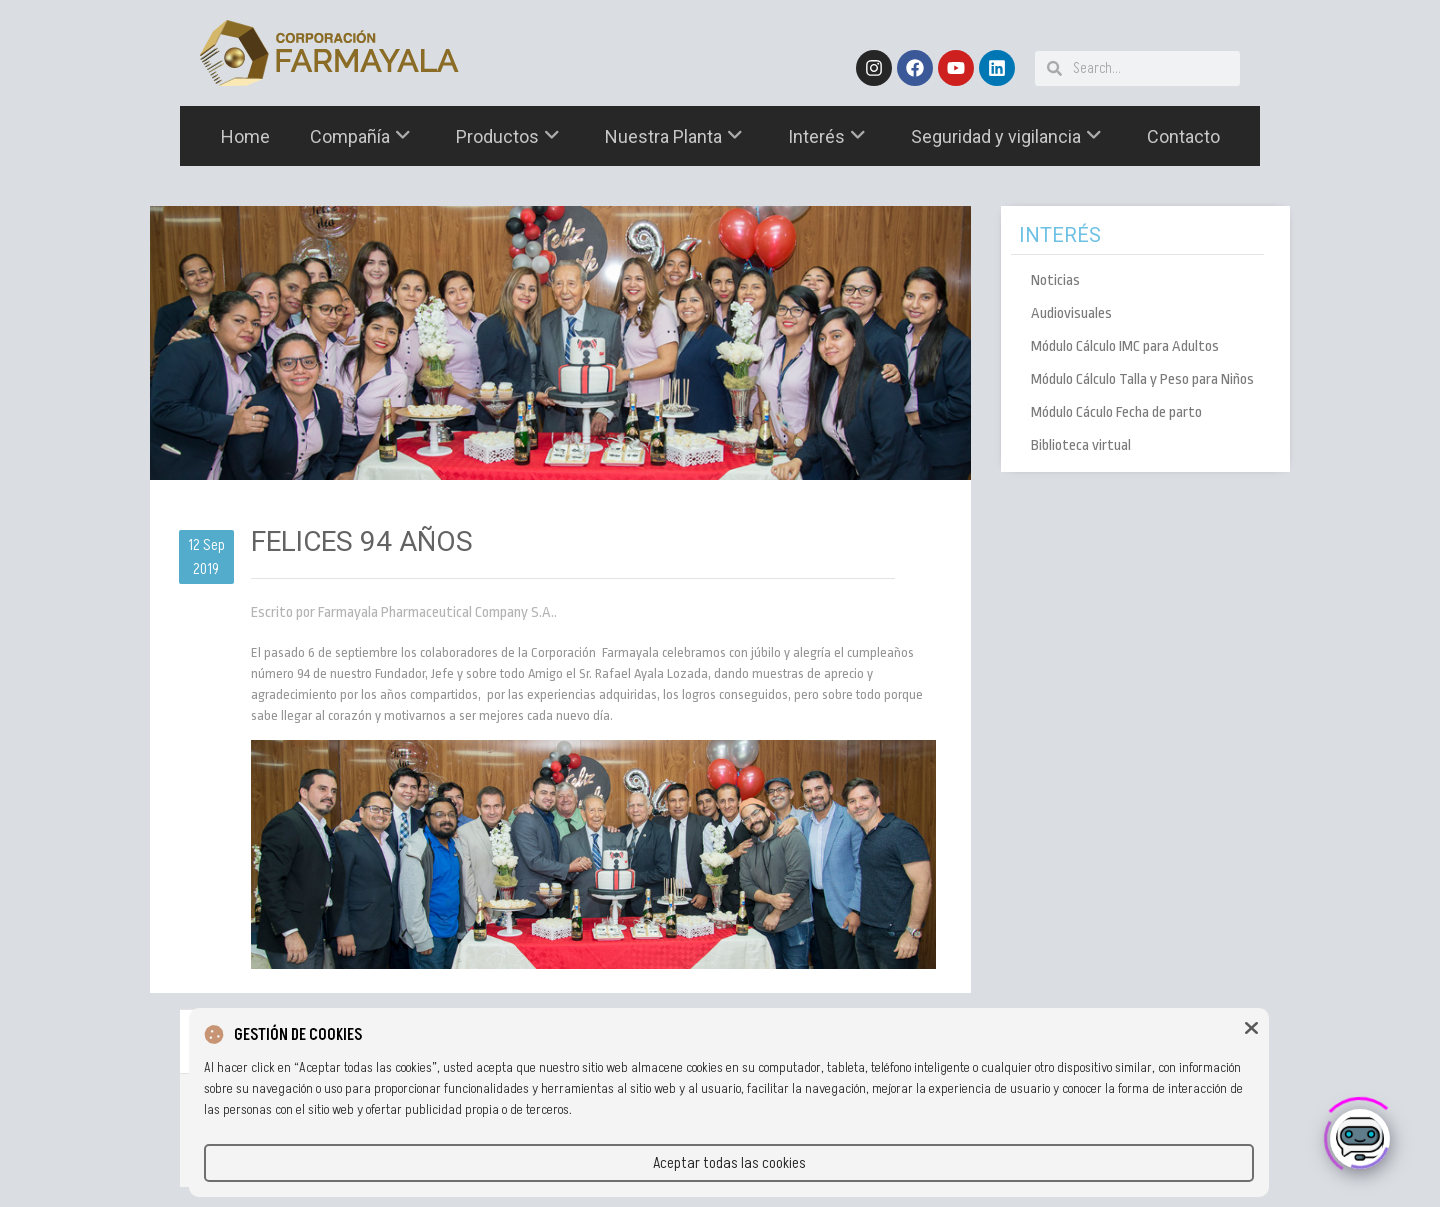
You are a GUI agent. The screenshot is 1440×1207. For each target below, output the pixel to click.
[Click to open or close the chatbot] (1360, 1133)
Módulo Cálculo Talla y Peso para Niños (1142, 379)
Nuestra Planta (674, 136)
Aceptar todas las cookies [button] (729, 1163)
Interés (827, 136)
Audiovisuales (1071, 313)
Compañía (360, 136)
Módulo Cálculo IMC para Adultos (1125, 346)
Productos (508, 136)
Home (245, 136)
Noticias (1055, 280)
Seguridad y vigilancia (1006, 136)
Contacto (1183, 136)
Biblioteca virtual (1081, 445)
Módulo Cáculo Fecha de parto (1116, 412)
